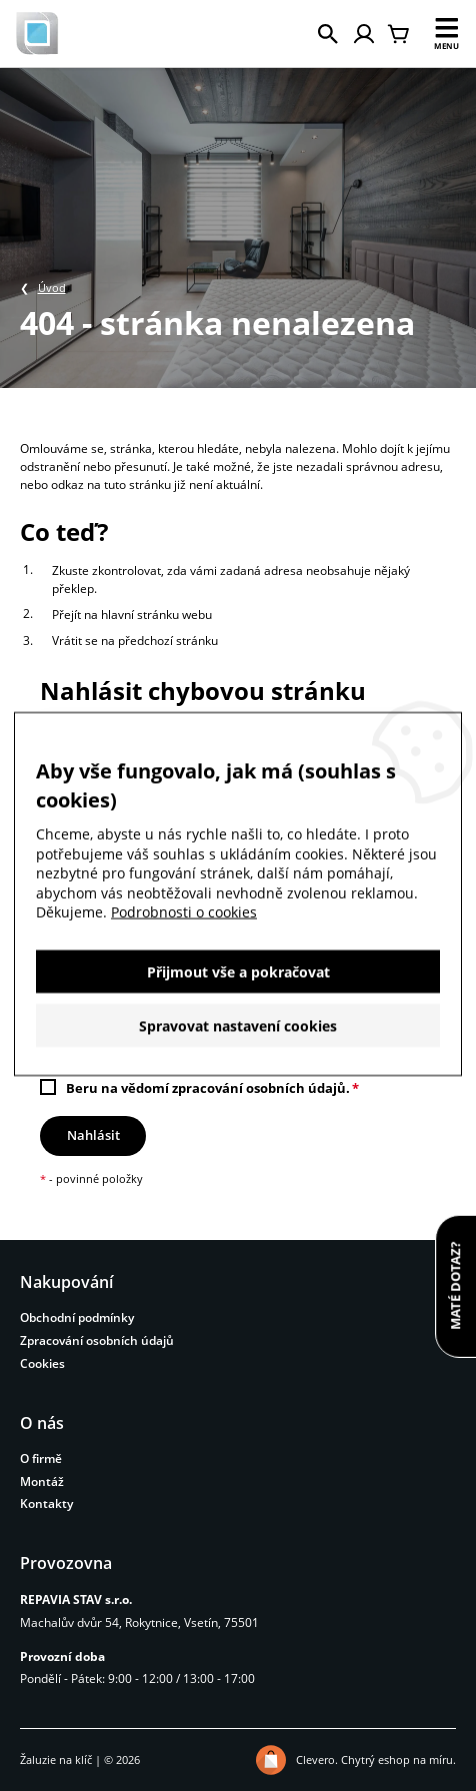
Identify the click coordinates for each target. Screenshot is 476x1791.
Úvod (52, 287)
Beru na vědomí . (208, 1088)
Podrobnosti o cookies (184, 917)
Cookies (42, 1363)
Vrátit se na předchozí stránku (135, 640)
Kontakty (46, 1503)
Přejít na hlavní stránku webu (132, 614)
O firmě (41, 1458)
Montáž (42, 1481)
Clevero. (317, 1759)
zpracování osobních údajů (259, 1088)
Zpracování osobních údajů (97, 1340)
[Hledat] (328, 34)
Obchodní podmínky (77, 1317)
